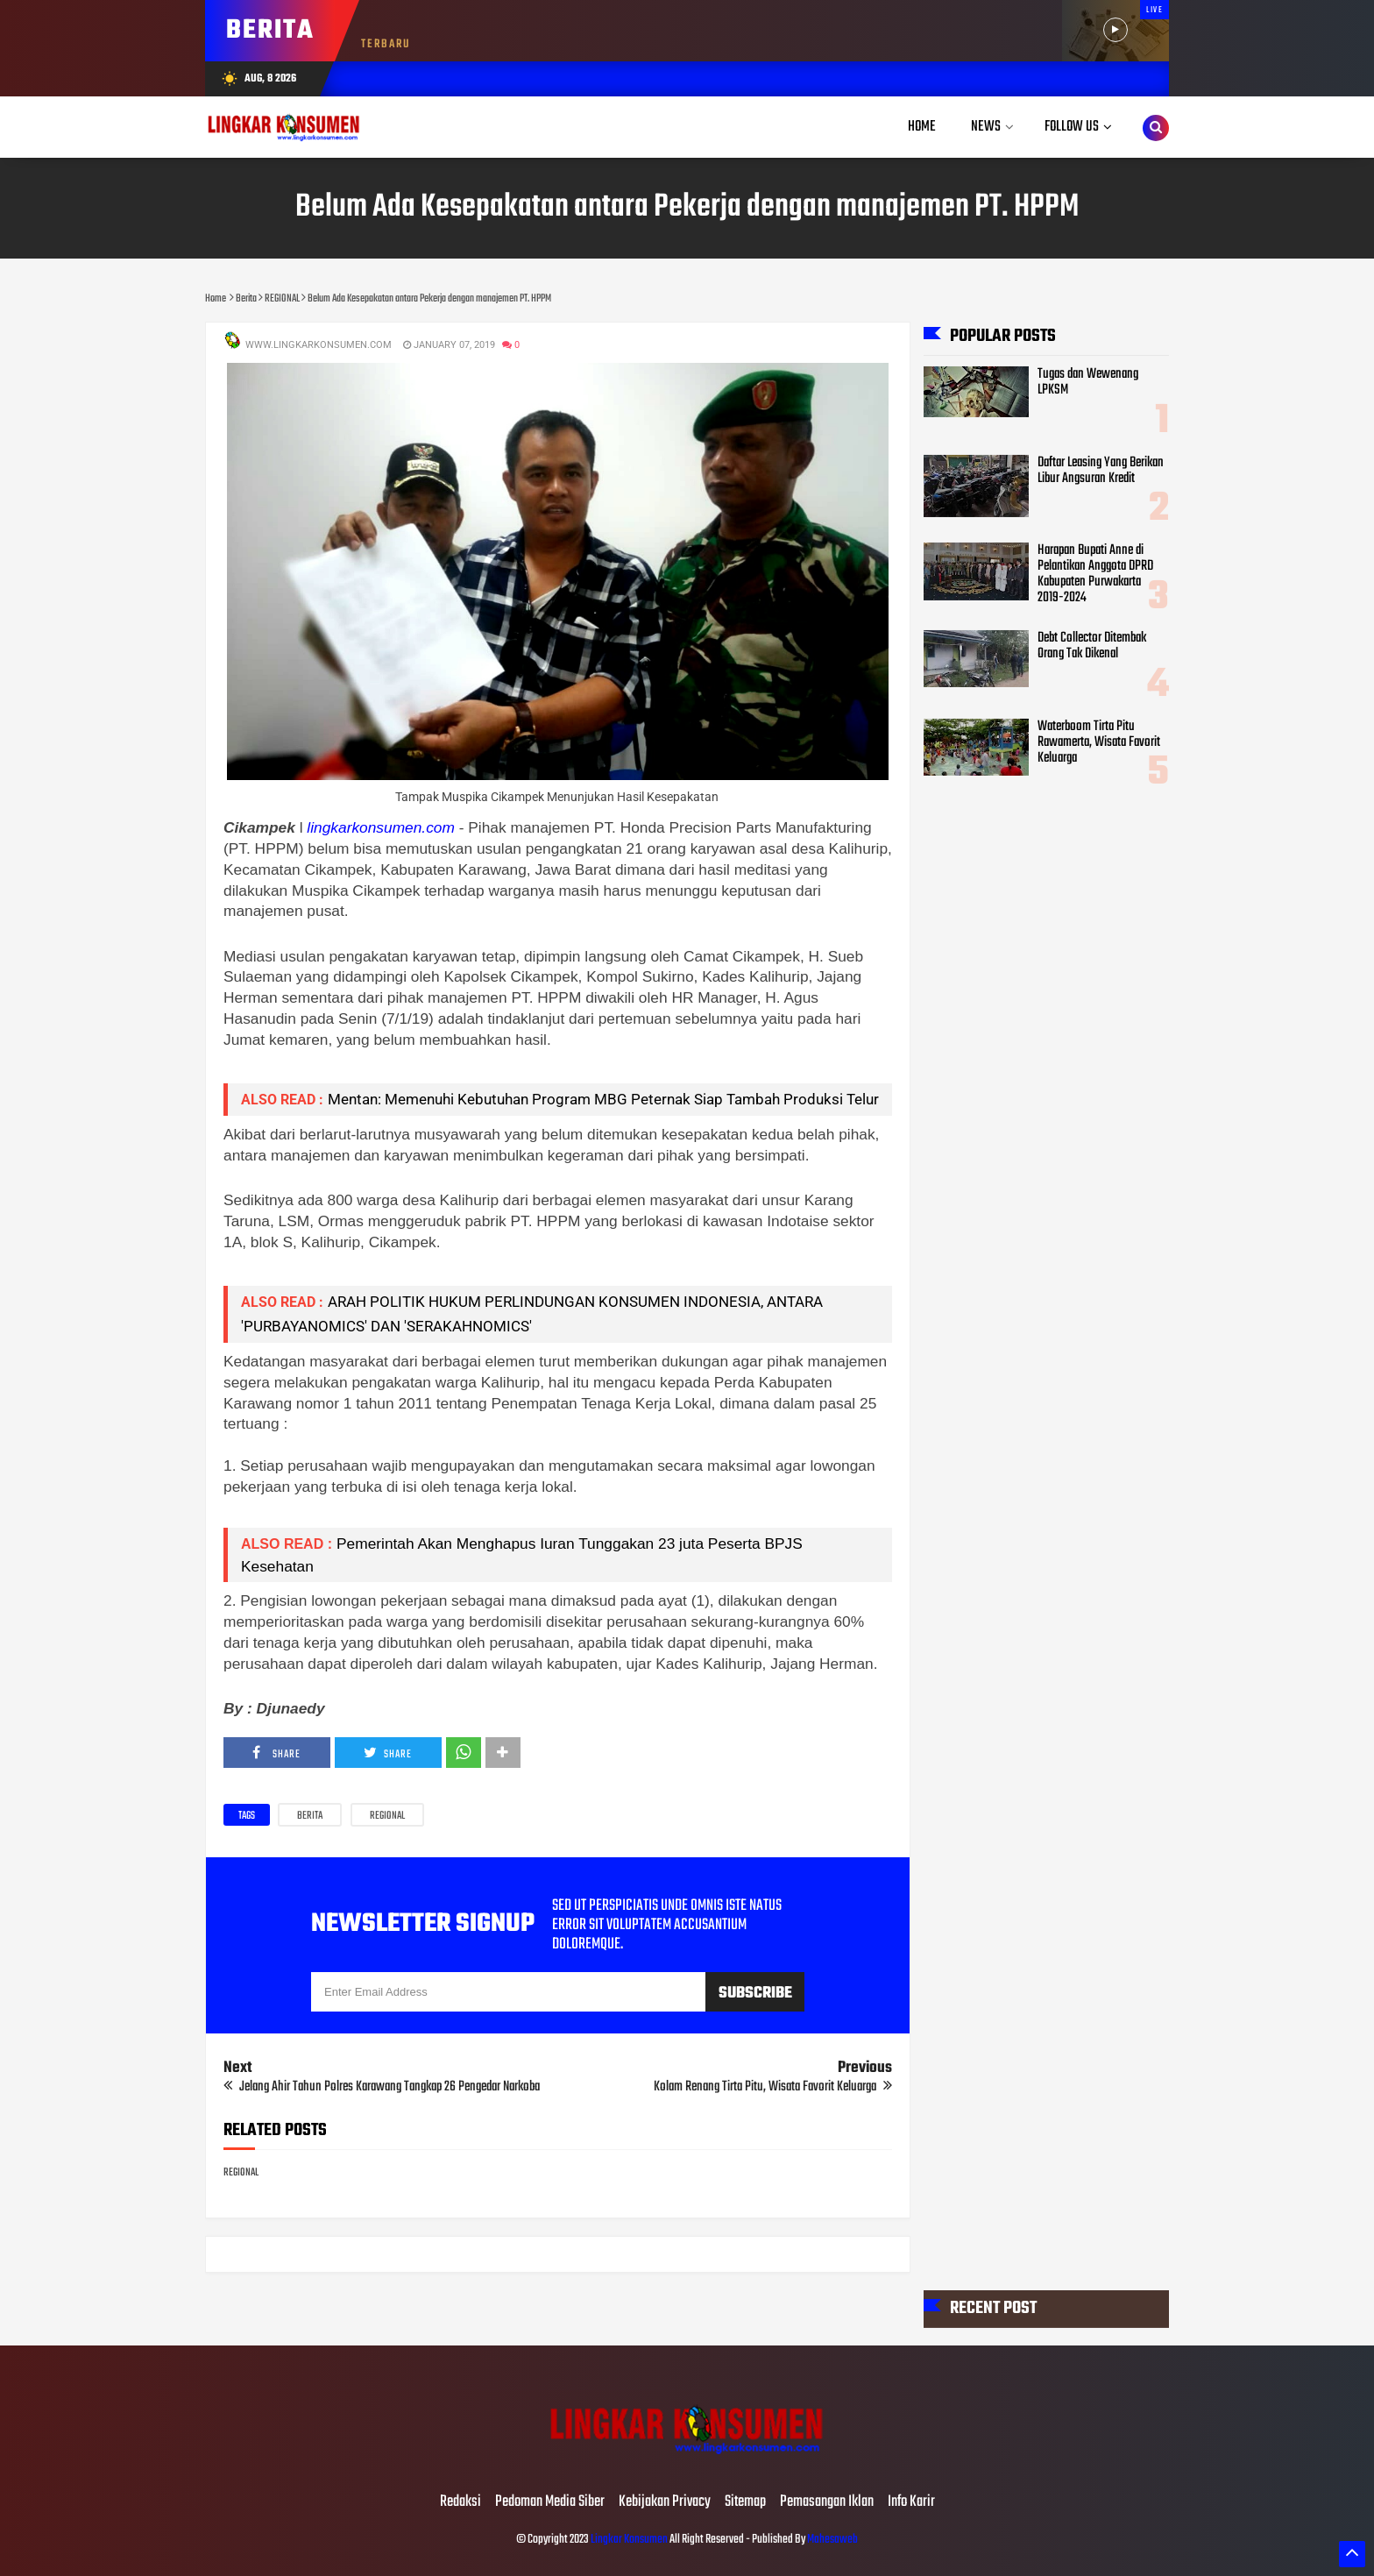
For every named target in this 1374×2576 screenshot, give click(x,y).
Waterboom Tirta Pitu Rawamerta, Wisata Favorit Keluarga (1099, 742)
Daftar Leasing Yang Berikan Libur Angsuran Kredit (1101, 470)
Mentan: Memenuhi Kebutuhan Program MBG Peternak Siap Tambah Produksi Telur (603, 1099)
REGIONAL (387, 1816)
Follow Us (1072, 126)
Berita (309, 1816)
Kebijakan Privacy (665, 2502)
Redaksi (460, 2502)
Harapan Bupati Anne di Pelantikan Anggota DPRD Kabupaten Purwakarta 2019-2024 (1095, 574)
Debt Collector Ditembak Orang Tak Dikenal (1092, 646)
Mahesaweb (831, 2540)
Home (922, 126)
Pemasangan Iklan (827, 2502)
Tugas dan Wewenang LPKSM (1088, 382)
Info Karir (911, 2502)
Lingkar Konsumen (629, 2540)
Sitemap (745, 2502)
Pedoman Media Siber (550, 2502)
